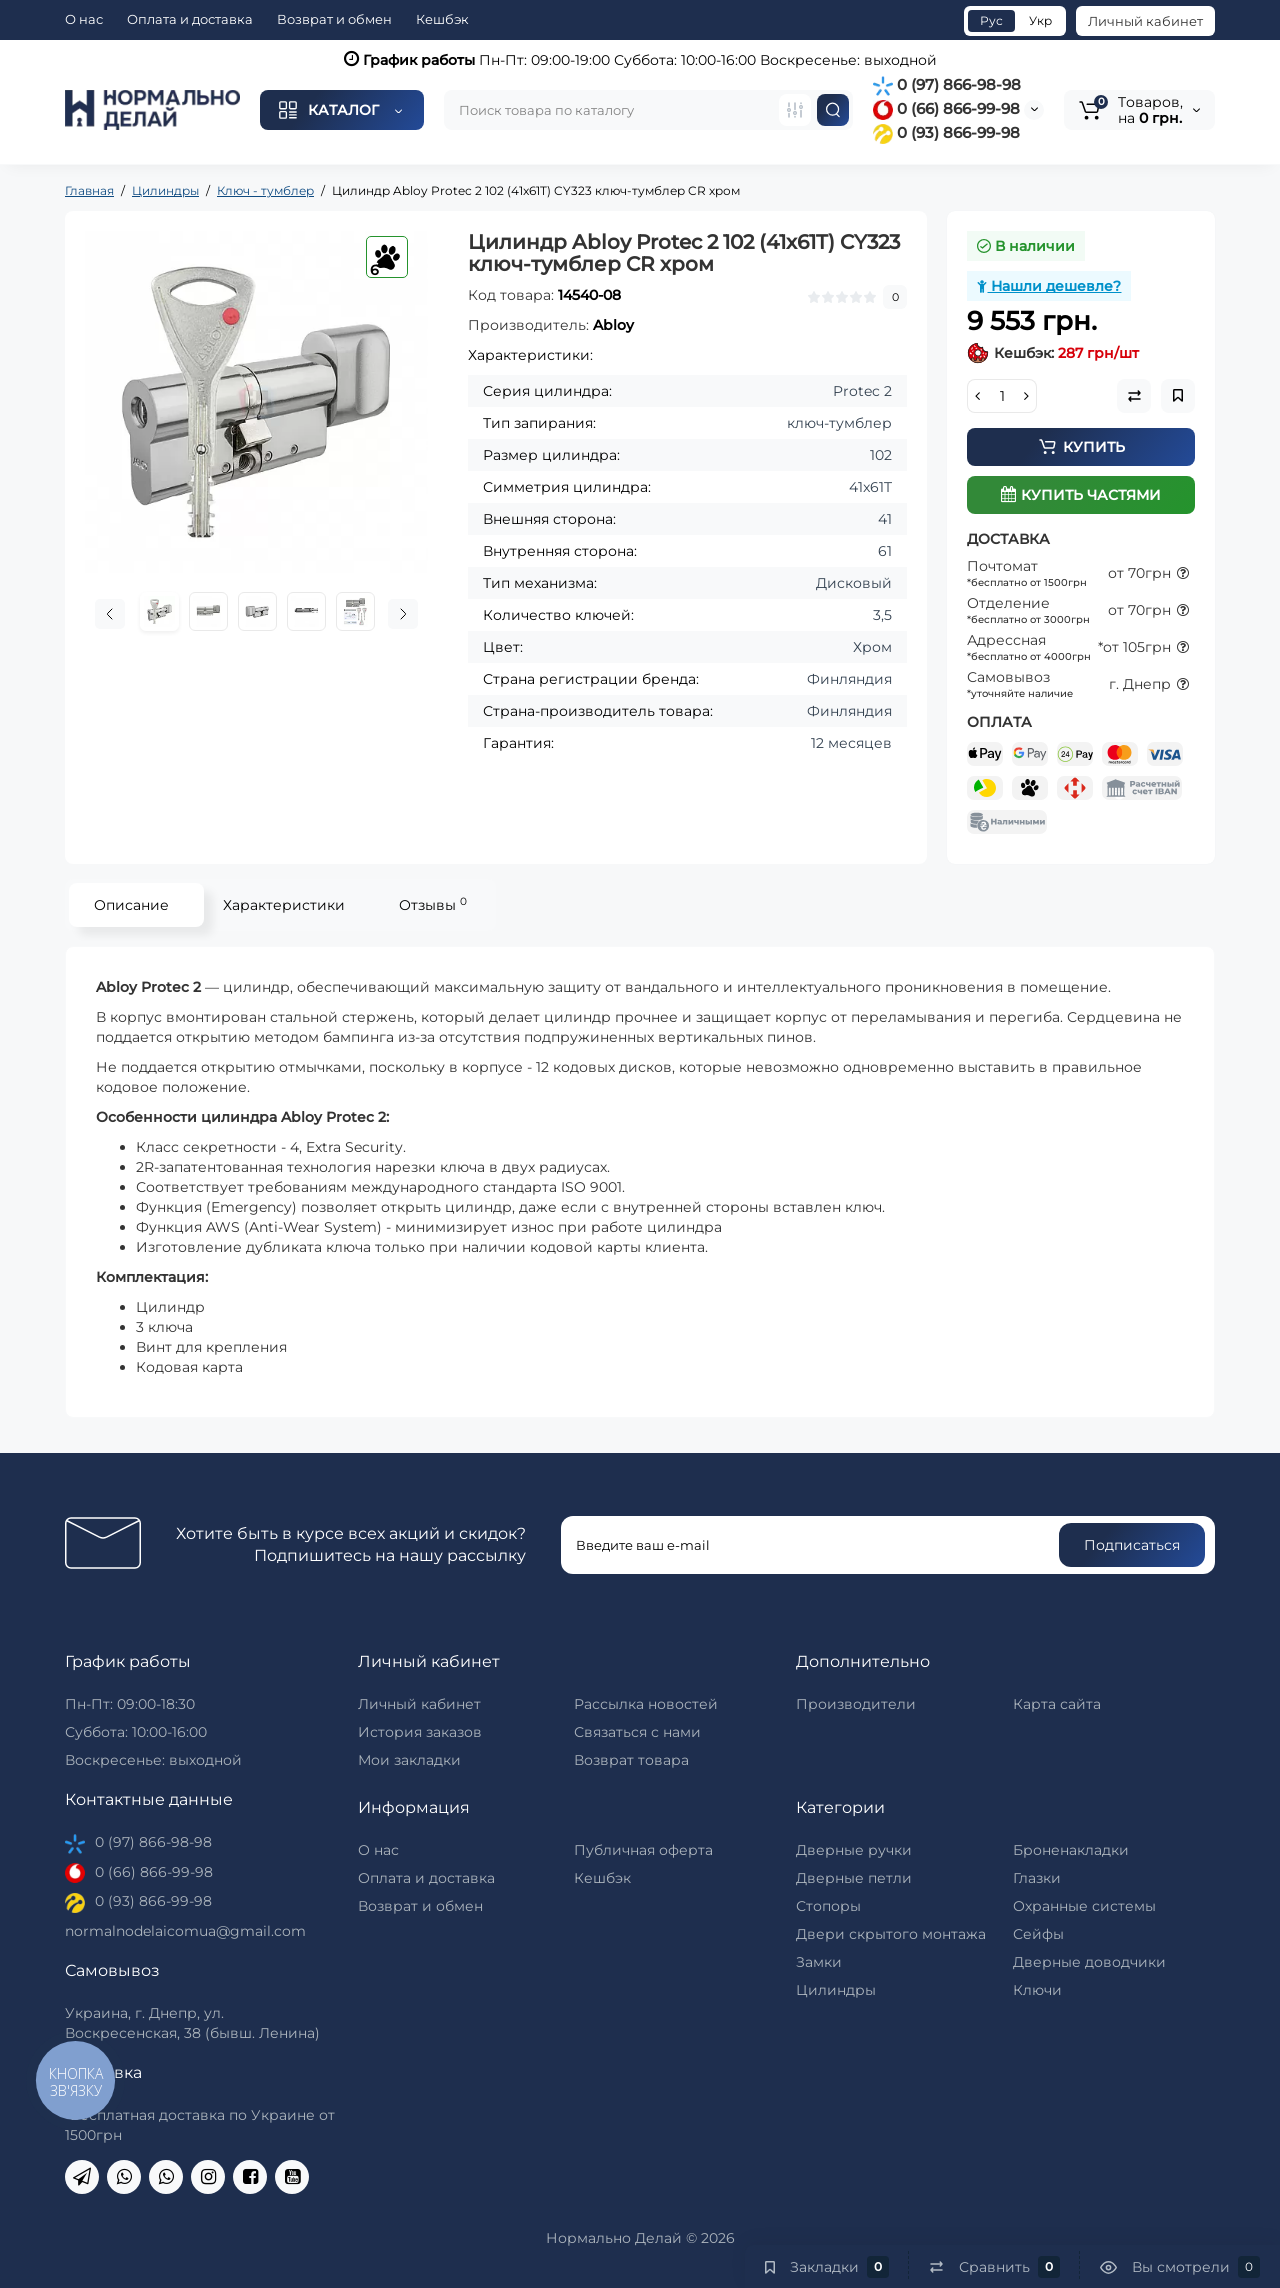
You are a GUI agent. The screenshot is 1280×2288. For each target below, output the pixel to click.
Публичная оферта (643, 1850)
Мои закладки (409, 1760)
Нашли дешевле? (1049, 286)
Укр (1040, 20)
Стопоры (828, 1906)
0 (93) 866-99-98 (946, 132)
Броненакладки (1071, 1850)
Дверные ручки (854, 1850)
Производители (856, 1704)
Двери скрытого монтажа (891, 1934)
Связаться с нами (637, 1732)
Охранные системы (1084, 1906)
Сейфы (1038, 1934)
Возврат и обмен (334, 19)
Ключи (1037, 1990)
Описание (131, 905)
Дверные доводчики (1089, 1962)
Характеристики (284, 905)
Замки (819, 1962)
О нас (84, 19)
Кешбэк (442, 19)
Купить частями (1081, 495)
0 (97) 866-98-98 (947, 84)
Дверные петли (854, 1878)
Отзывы (433, 904)
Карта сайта (1057, 1704)
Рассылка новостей (646, 1704)
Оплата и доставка (190, 19)
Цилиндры (836, 1990)
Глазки (1037, 1878)
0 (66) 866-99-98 (946, 108)
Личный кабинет (1145, 21)
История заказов (420, 1732)
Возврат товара (631, 1760)
